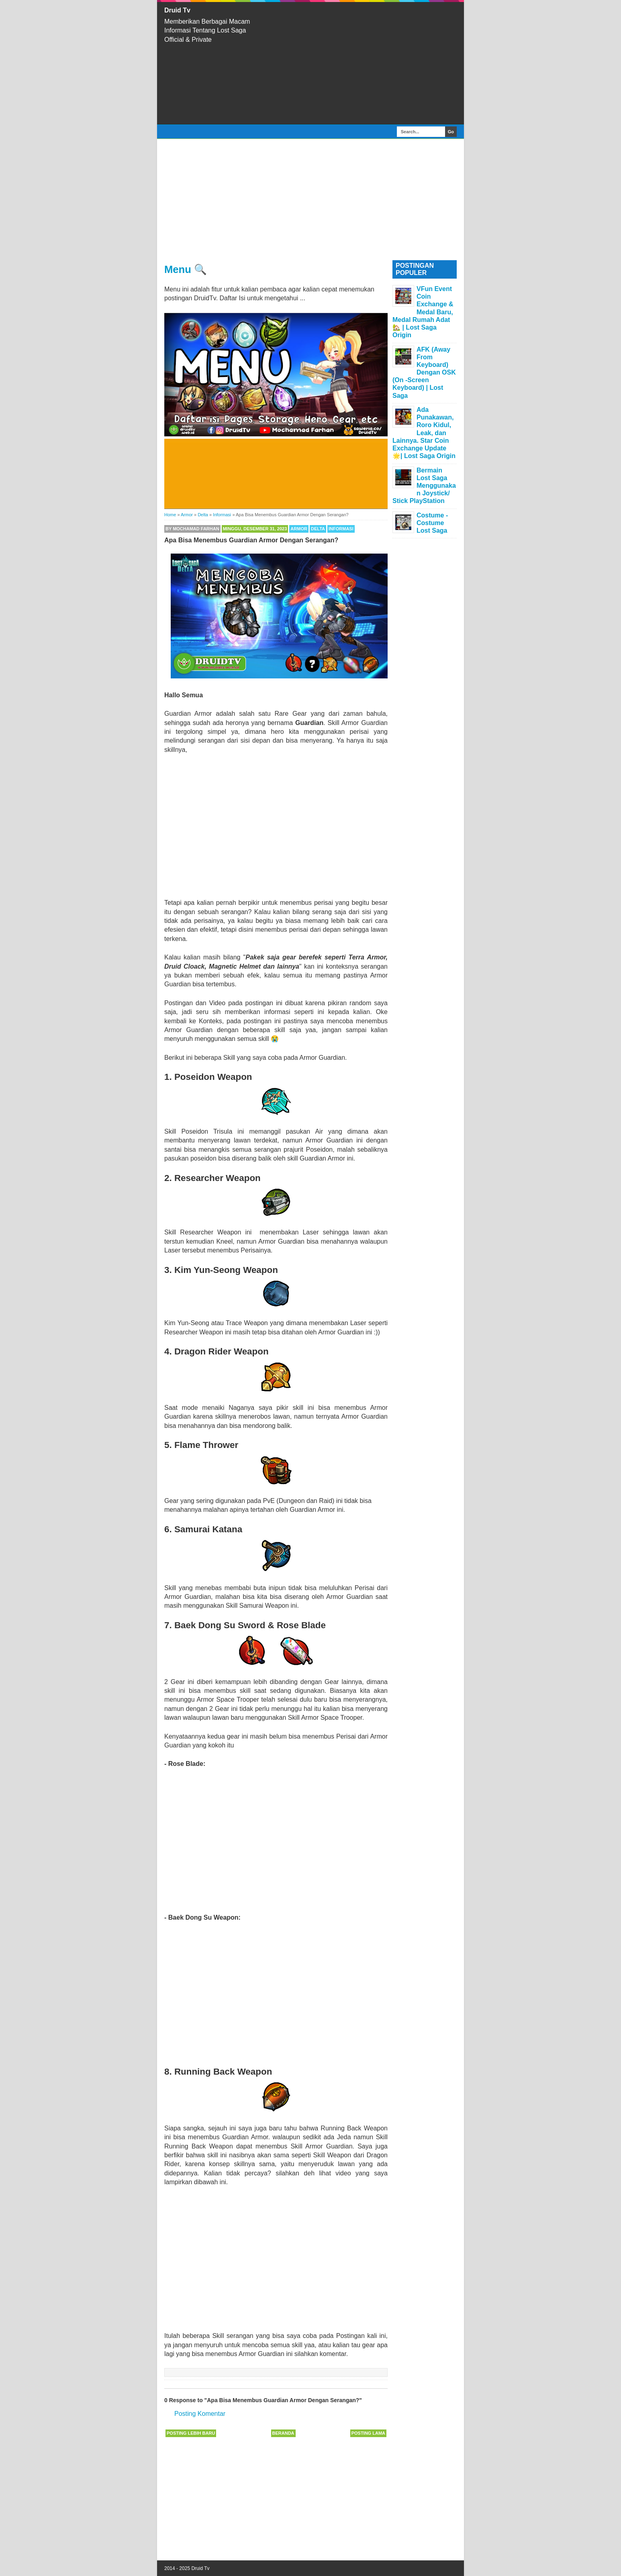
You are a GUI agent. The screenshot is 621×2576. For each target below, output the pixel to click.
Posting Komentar (199, 2413)
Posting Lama (368, 2433)
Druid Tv (177, 10)
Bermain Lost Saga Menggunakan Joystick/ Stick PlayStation (424, 486)
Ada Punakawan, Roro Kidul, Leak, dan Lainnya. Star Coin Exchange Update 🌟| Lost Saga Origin (424, 432)
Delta (318, 528)
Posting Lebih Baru (191, 2433)
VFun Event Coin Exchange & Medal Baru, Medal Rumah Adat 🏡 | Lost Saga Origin (422, 311)
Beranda (283, 2433)
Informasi (341, 528)
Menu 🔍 (185, 269)
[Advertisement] (363, 63)
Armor (298, 528)
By (192, 528)
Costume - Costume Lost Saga (432, 523)
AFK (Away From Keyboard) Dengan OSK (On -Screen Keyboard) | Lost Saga (424, 372)
